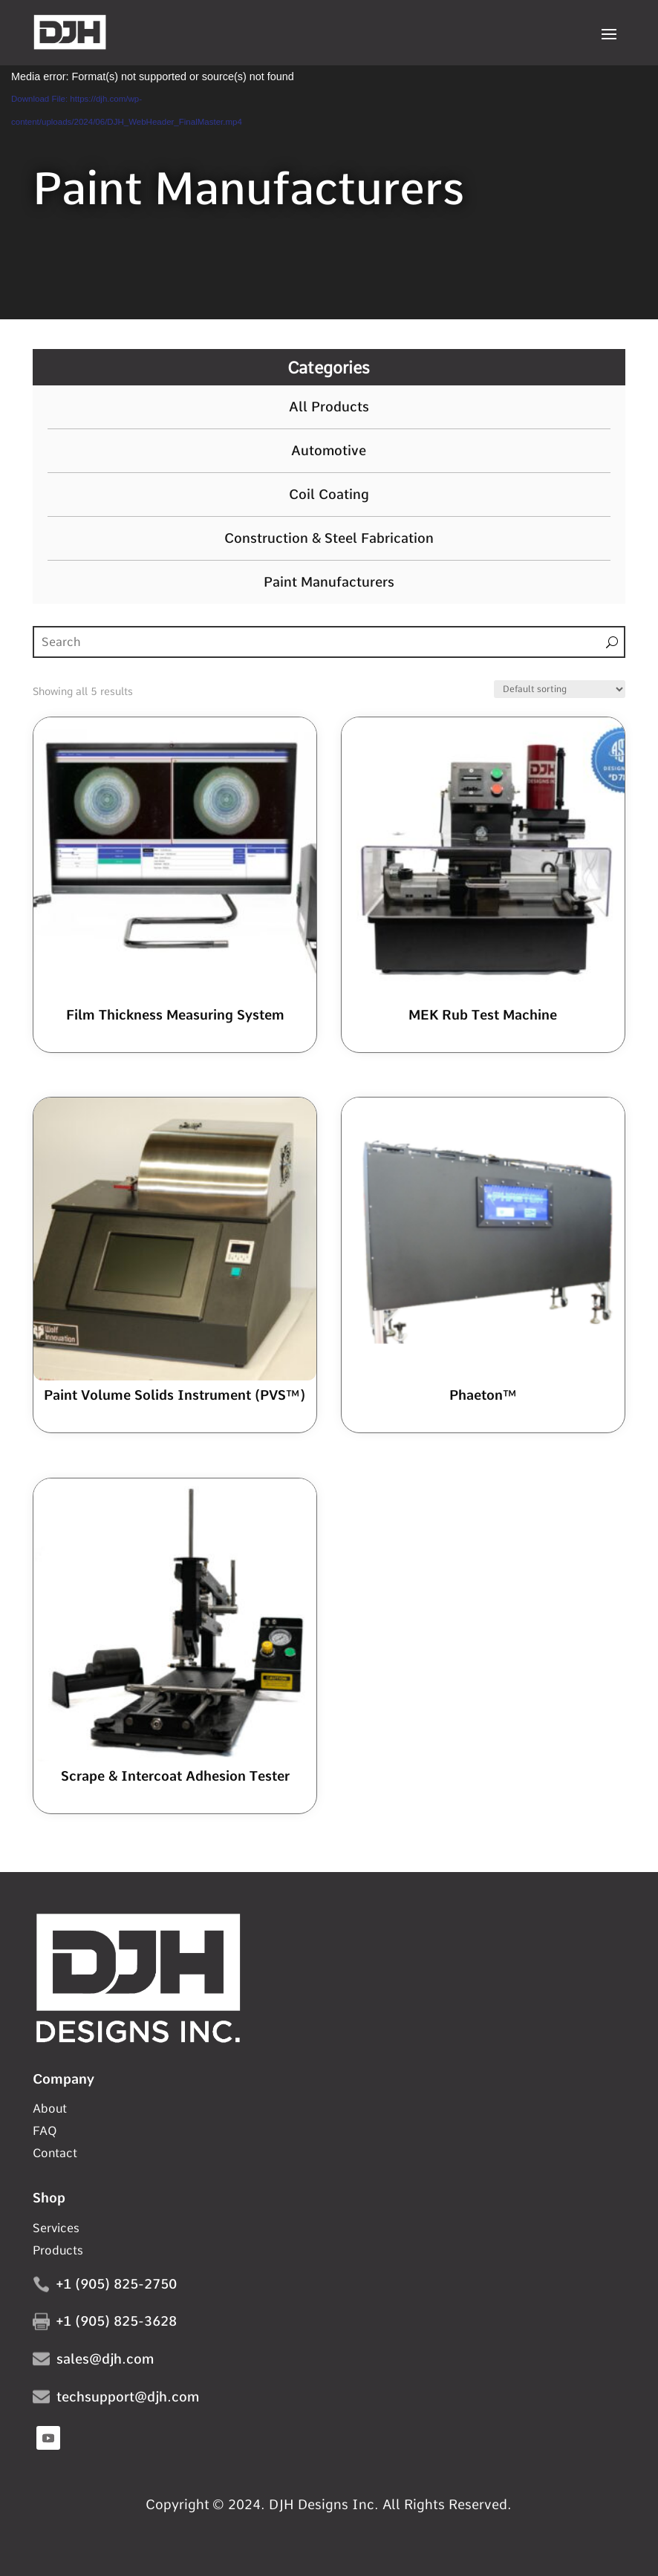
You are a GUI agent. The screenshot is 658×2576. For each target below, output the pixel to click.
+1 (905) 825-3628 (116, 2321)
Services (56, 2229)
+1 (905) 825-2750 (116, 2284)
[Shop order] (559, 689)
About (50, 2110)
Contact (55, 2154)
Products (58, 2251)
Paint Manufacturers (329, 582)
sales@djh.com (105, 2359)
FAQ (44, 2132)
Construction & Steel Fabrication (329, 538)
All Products (329, 406)
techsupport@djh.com (127, 2396)
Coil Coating (329, 494)
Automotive (329, 450)
